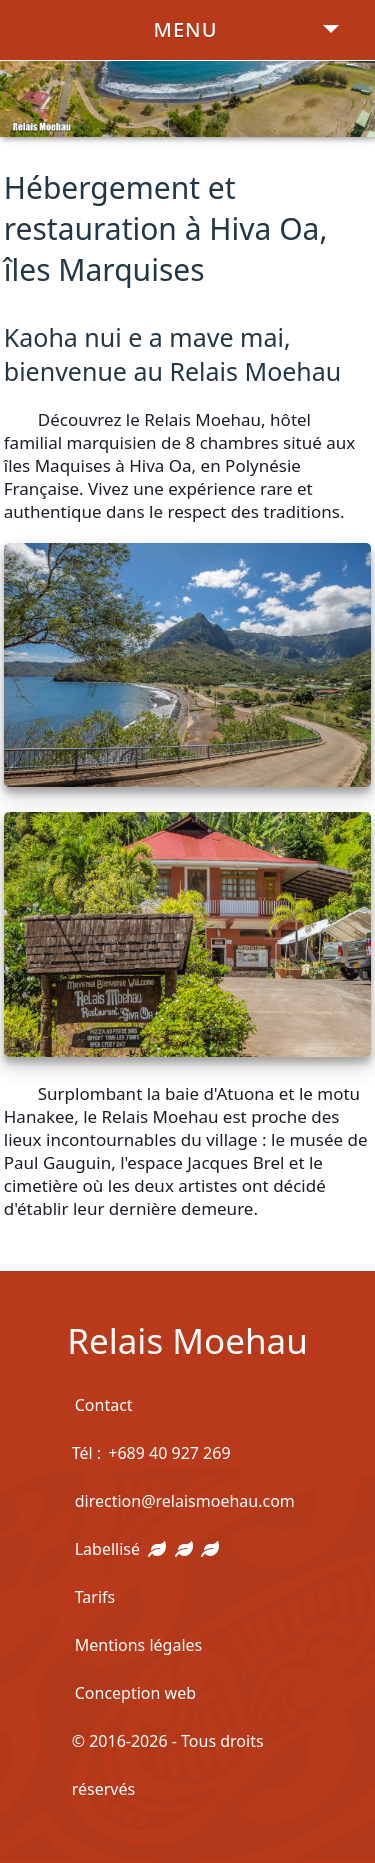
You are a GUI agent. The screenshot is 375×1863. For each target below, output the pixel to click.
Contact (104, 1405)
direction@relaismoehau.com (185, 1501)
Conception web (135, 1693)
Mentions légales (139, 1645)
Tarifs (95, 1597)
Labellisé (147, 1549)
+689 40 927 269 (169, 1453)
